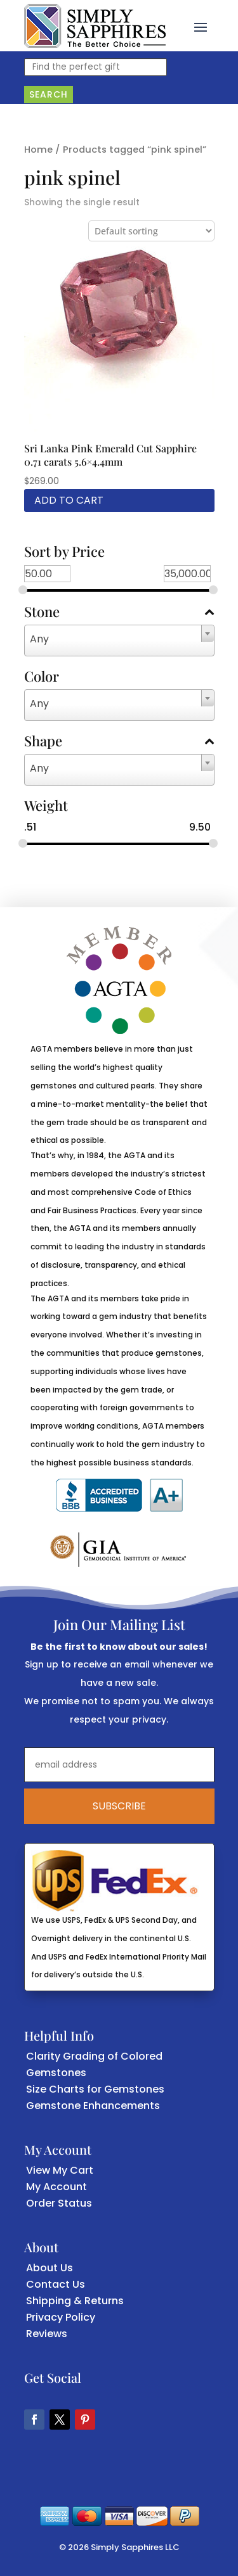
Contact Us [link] (55, 2284)
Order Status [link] (59, 2203)
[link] (95, 26)
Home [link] (38, 149)
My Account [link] (56, 2186)
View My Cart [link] (59, 2170)
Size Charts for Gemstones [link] (95, 2089)
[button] (200, 26)
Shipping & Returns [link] (75, 2300)
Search (48, 94)
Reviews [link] (46, 2333)
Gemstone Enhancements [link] (93, 2105)
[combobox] (119, 640)
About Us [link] (49, 2267)
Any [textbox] (39, 639)
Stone (119, 612)
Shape (119, 742)
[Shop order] (151, 230)
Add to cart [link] (68, 500)
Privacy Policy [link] (60, 2317)
